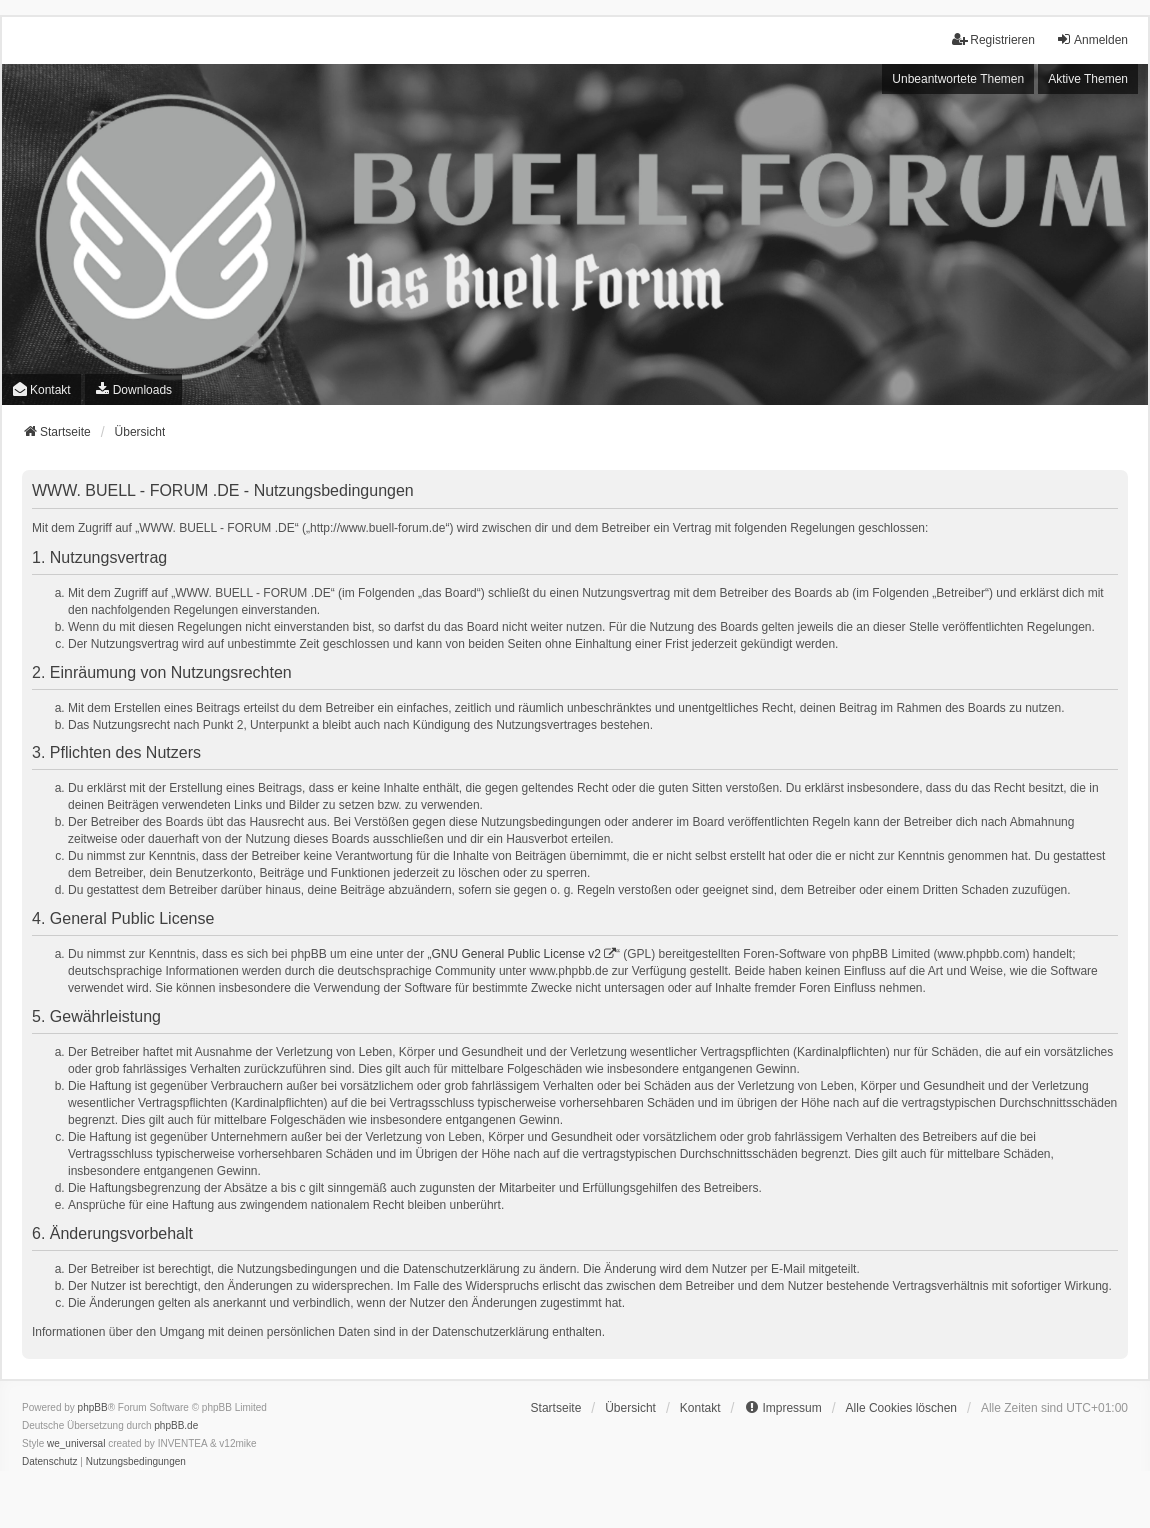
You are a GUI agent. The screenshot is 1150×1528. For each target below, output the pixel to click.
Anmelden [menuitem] (1092, 39)
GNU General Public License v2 (516, 954)
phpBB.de (176, 1425)
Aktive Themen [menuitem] (1088, 79)
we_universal (76, 1443)
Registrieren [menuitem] (993, 39)
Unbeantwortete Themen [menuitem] (958, 79)
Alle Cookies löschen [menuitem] (901, 1408)
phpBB (93, 1407)
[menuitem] (133, 389)
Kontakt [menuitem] (41, 389)
